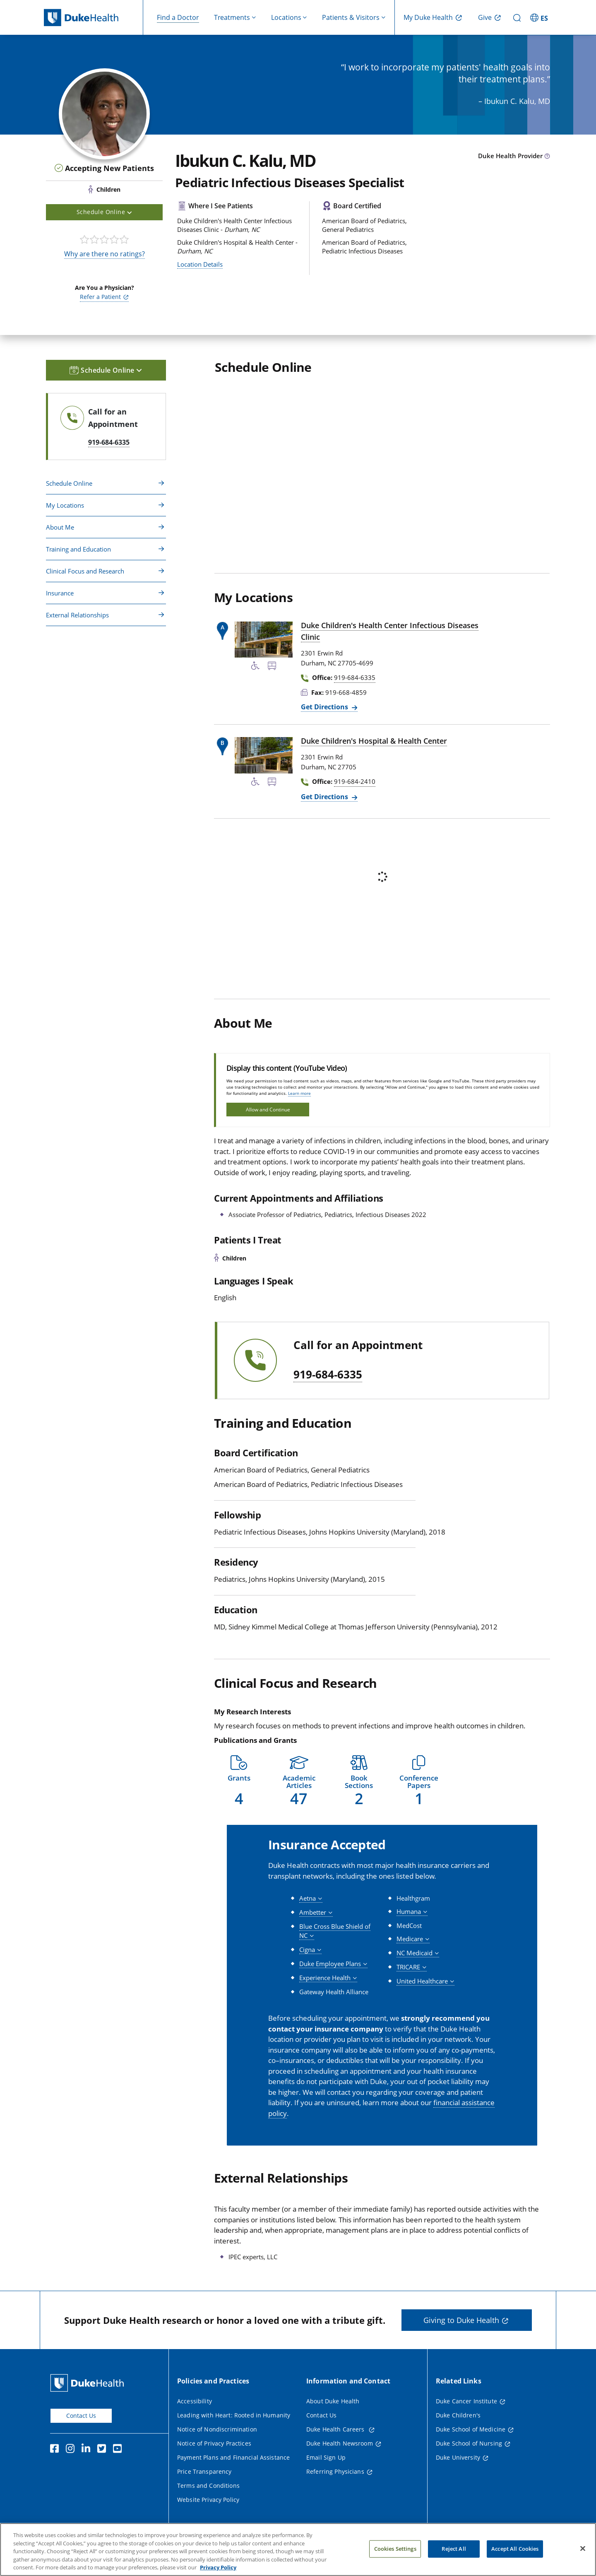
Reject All (454, 2548)
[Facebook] (56, 2449)
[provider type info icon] (547, 156)
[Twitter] (103, 2449)
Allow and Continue (268, 1109)
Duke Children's (458, 2415)
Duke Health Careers (336, 2429)
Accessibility (194, 2401)
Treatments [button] (232, 17)
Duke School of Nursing (469, 2443)
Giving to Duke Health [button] (461, 2320)
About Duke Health (332, 2401)
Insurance (60, 593)
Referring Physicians (335, 2471)
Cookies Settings (395, 2548)
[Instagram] (72, 2449)
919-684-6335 (327, 1375)
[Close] (583, 2549)
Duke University (458, 2457)
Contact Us (81, 2415)
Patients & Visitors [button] (351, 17)
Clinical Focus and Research (85, 571)
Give (485, 17)
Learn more (299, 1093)
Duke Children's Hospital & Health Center (374, 741)
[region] (298, 2549)
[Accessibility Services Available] (255, 667)
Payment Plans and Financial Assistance (233, 2457)
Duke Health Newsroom (339, 2443)
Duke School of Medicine (470, 2429)
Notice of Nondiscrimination (217, 2429)
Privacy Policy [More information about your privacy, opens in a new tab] (218, 2567)
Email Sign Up (326, 2457)
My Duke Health (428, 17)
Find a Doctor (178, 17)
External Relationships (77, 615)
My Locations (65, 505)
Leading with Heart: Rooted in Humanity (233, 2415)
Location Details (200, 264)
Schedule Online (69, 483)
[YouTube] (119, 2449)
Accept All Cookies (514, 2548)
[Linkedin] (88, 2449)
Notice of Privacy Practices (214, 2443)
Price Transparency (204, 2471)
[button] (239, 1780)
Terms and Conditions (208, 2485)
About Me (60, 527)
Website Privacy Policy (208, 2500)
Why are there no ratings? (104, 253)
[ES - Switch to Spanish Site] (540, 17)
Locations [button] (286, 17)
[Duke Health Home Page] (88, 2383)
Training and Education (78, 549)
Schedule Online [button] (104, 212)
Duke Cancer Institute (466, 2401)
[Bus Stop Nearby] (272, 667)
